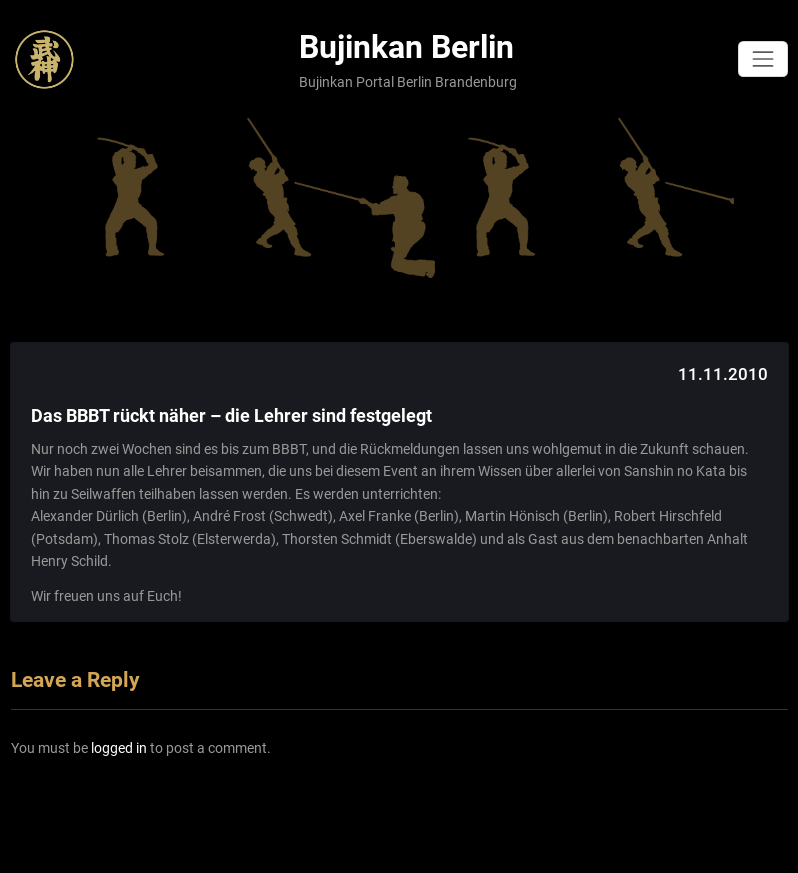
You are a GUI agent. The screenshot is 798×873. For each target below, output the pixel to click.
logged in (119, 748)
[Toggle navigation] (762, 58)
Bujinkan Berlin (406, 47)
